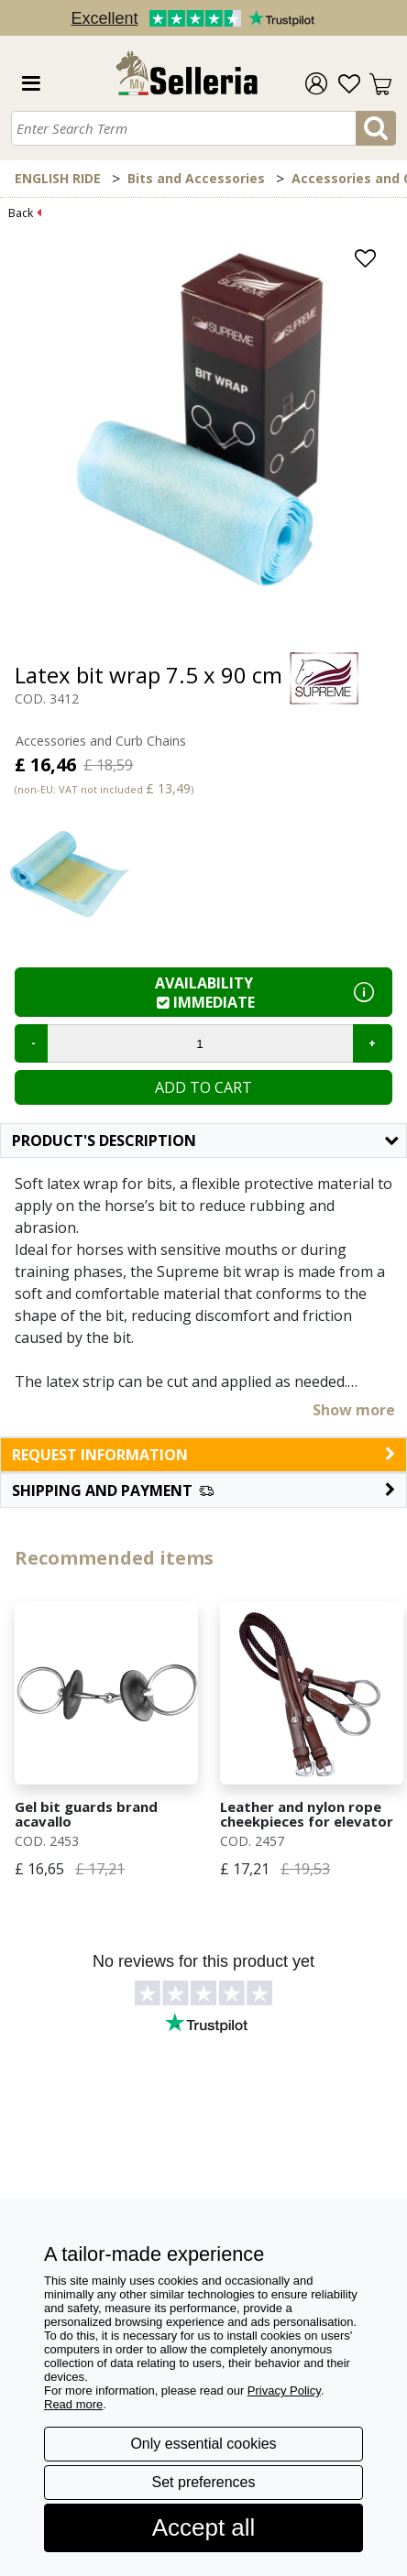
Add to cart (203, 1087)
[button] (203, 1490)
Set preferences (204, 2482)
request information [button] (203, 1455)
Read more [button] (73, 2404)
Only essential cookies (203, 2443)
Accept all (204, 2527)
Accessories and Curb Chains (101, 740)
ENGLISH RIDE (58, 178)
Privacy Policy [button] (284, 2390)
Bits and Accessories (196, 178)
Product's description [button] (205, 1140)
